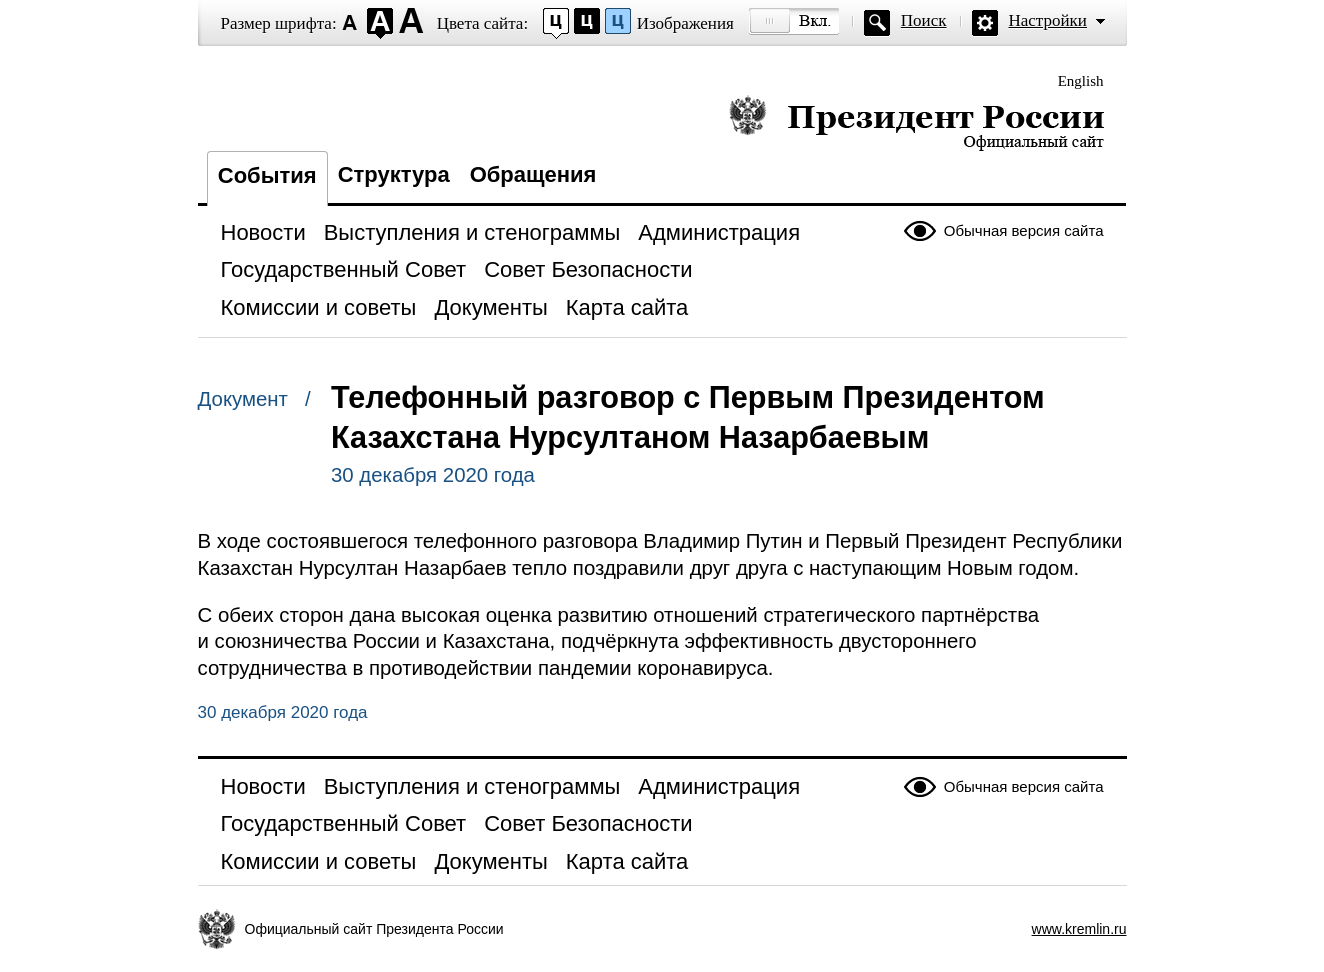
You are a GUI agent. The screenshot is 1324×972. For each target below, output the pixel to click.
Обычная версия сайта (1024, 230)
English (1081, 81)
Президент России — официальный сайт (916, 122)
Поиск (924, 20)
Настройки (1048, 20)
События (267, 175)
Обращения (533, 174)
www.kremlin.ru (1079, 929)
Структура (394, 174)
